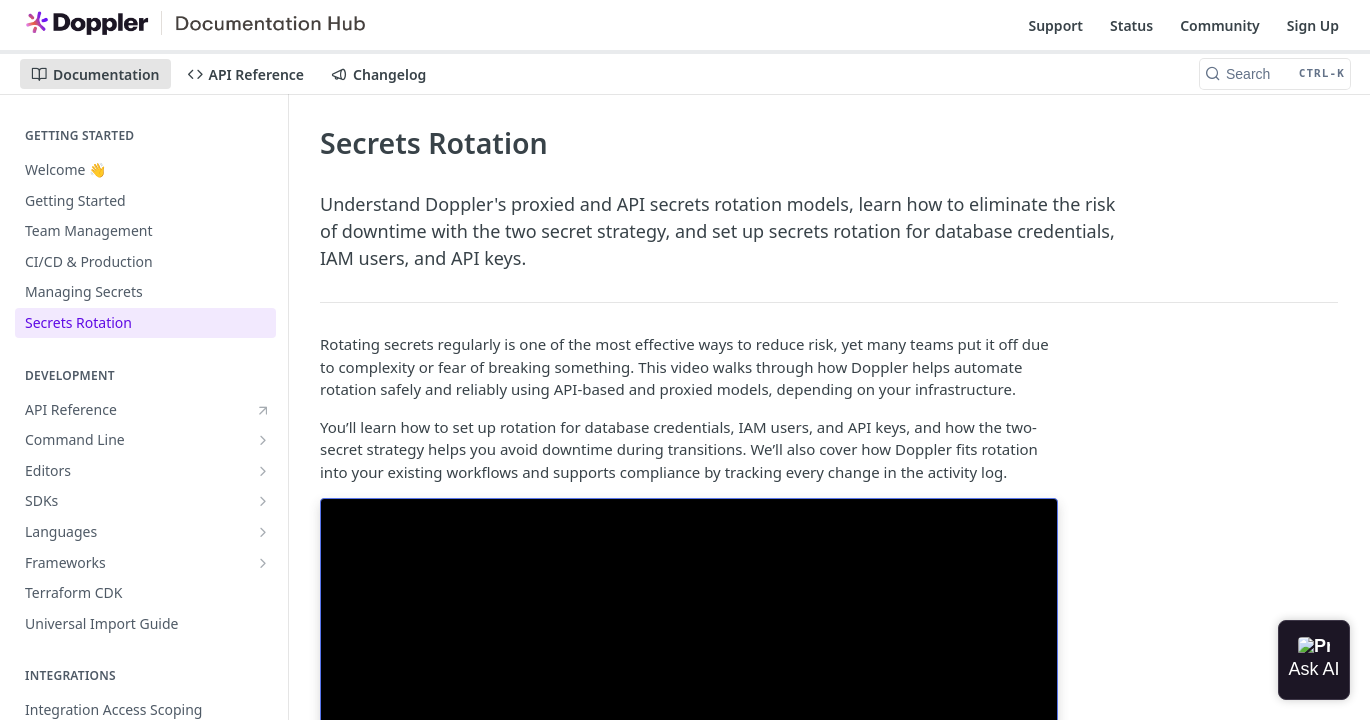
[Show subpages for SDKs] (263, 501)
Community (1220, 25)
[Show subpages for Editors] (263, 471)
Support (1055, 25)
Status (1131, 25)
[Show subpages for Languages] (263, 532)
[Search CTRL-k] (1275, 74)
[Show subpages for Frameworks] (263, 563)
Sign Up (1313, 25)
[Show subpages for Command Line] (263, 440)
